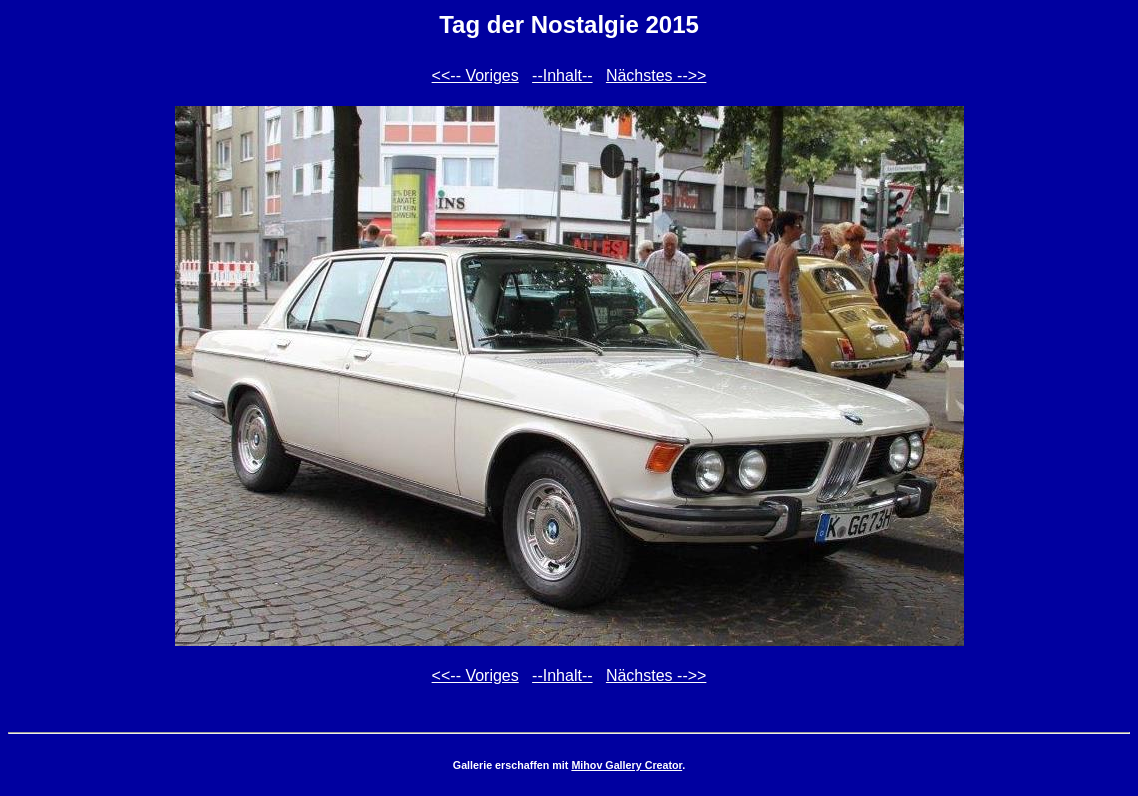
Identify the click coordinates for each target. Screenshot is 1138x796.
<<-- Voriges (475, 75)
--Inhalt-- (562, 75)
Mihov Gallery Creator (626, 765)
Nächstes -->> (656, 75)
